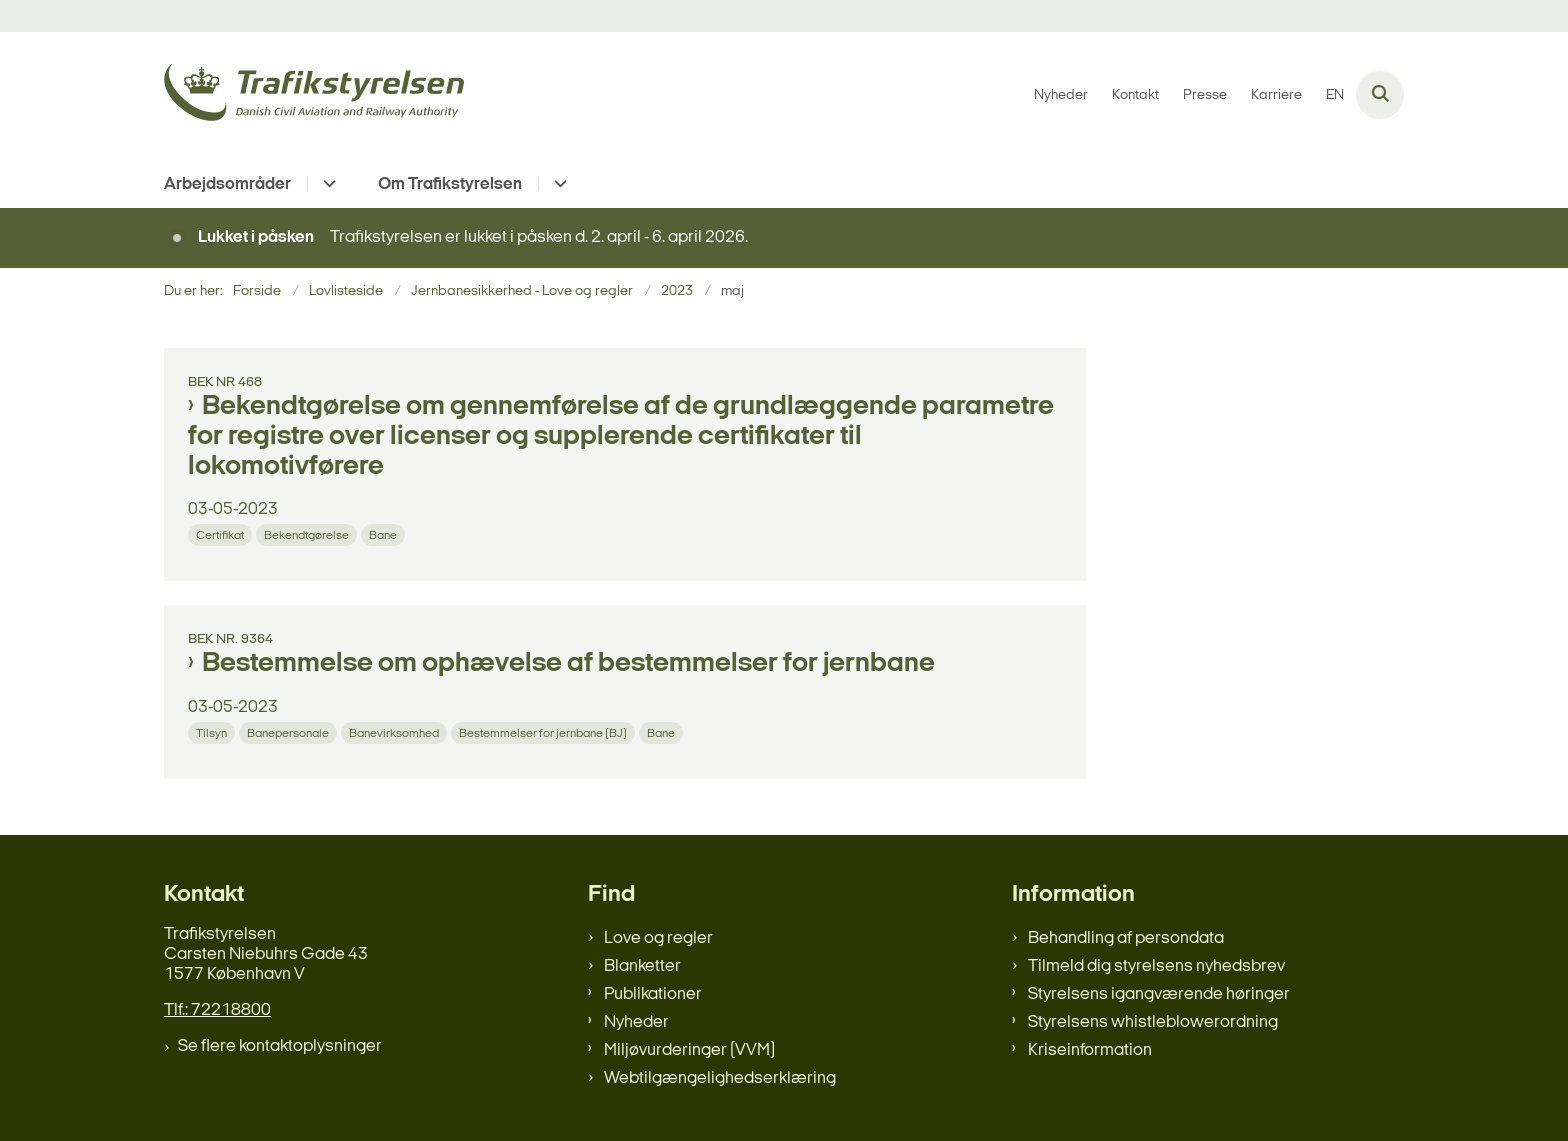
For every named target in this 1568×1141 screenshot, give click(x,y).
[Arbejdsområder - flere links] (326, 183)
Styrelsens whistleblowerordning (1153, 1022)
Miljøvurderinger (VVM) (689, 1050)
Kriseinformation (1090, 1050)
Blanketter (642, 966)
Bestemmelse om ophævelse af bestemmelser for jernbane (568, 664)
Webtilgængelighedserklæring (720, 1078)
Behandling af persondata (1126, 938)
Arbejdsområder (227, 184)
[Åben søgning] (1380, 95)
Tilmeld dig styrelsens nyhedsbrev (1156, 966)
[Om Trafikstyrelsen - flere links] (557, 183)
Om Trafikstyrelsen (450, 184)
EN (1335, 96)
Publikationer (653, 994)
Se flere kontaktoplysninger (280, 1046)
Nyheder (636, 1022)
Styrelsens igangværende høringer (1159, 994)
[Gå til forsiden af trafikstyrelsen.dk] (314, 95)
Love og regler (658, 938)
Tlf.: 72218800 (217, 1010)
